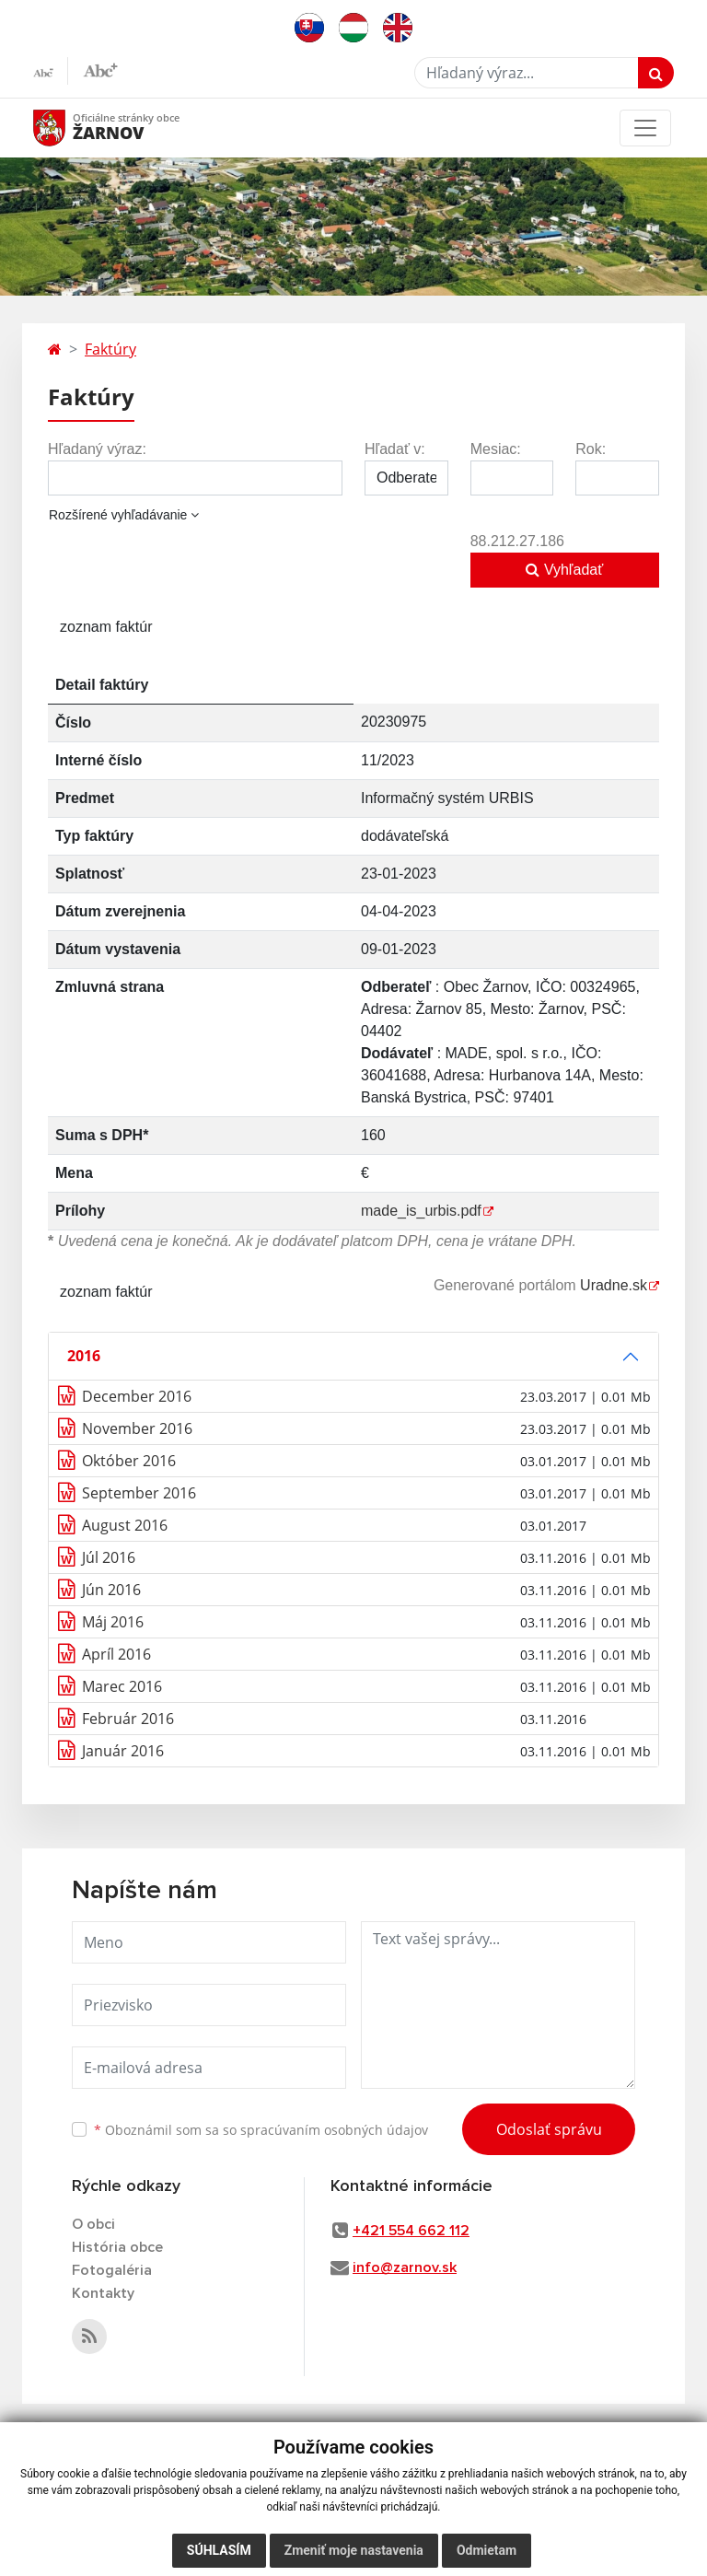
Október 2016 (129, 1461)
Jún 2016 (111, 1589)
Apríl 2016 (116, 1654)
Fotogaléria (112, 2270)
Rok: (590, 449)
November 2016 (137, 1428)
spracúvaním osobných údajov (334, 2130)
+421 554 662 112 (411, 2230)
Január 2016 (123, 1751)
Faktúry (110, 349)
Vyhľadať (564, 569)
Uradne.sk (613, 1285)
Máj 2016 (113, 1622)
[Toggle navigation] (645, 128)
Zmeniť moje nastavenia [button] (353, 2550)
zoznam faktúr (106, 627)
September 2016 (139, 1493)
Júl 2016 (108, 1557)
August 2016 (125, 1525)
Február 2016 (128, 1718)
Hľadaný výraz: (97, 449)
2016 (83, 1356)
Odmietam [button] (486, 2550)
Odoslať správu (549, 2129)
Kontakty (103, 2293)
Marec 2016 (122, 1686)
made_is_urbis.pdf (421, 1210)
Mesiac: (495, 449)
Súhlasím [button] (219, 2550)
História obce (117, 2247)
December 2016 (136, 1396)
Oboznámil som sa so (261, 2130)
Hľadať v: (395, 449)
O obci (93, 2224)
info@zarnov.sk (405, 2267)
